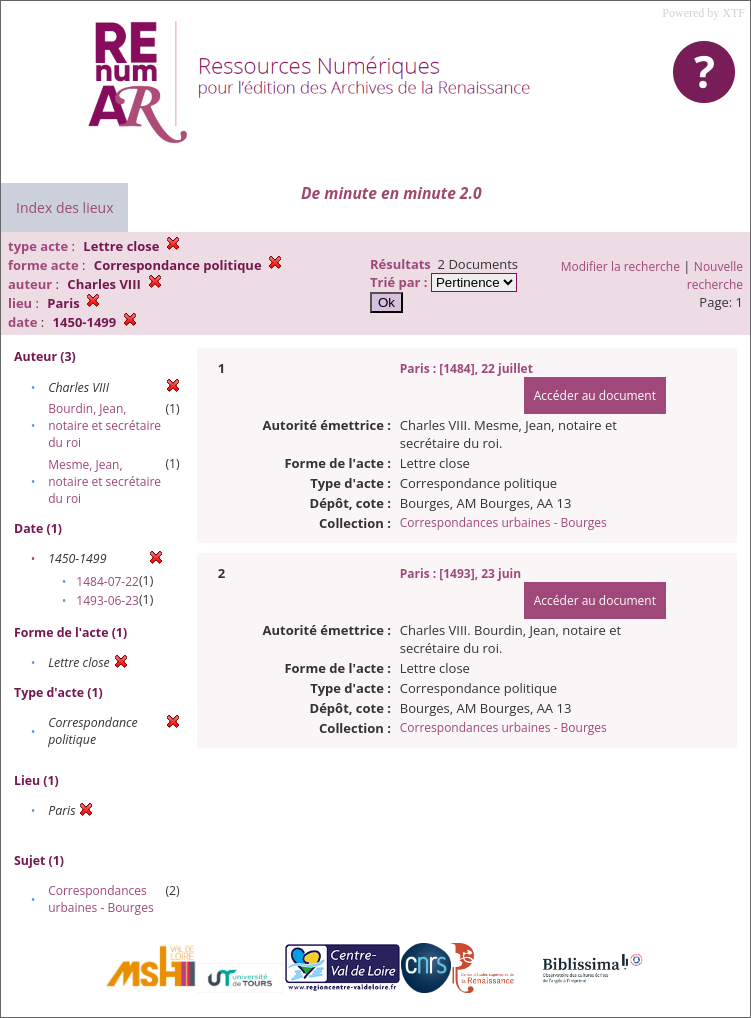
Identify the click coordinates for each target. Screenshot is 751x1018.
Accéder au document (595, 395)
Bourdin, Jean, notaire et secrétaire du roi (104, 425)
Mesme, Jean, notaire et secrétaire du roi (104, 481)
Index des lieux (64, 207)
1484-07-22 (107, 581)
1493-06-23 (107, 600)
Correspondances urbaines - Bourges (100, 899)
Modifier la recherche (620, 266)
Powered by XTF (703, 13)
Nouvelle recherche (715, 275)
